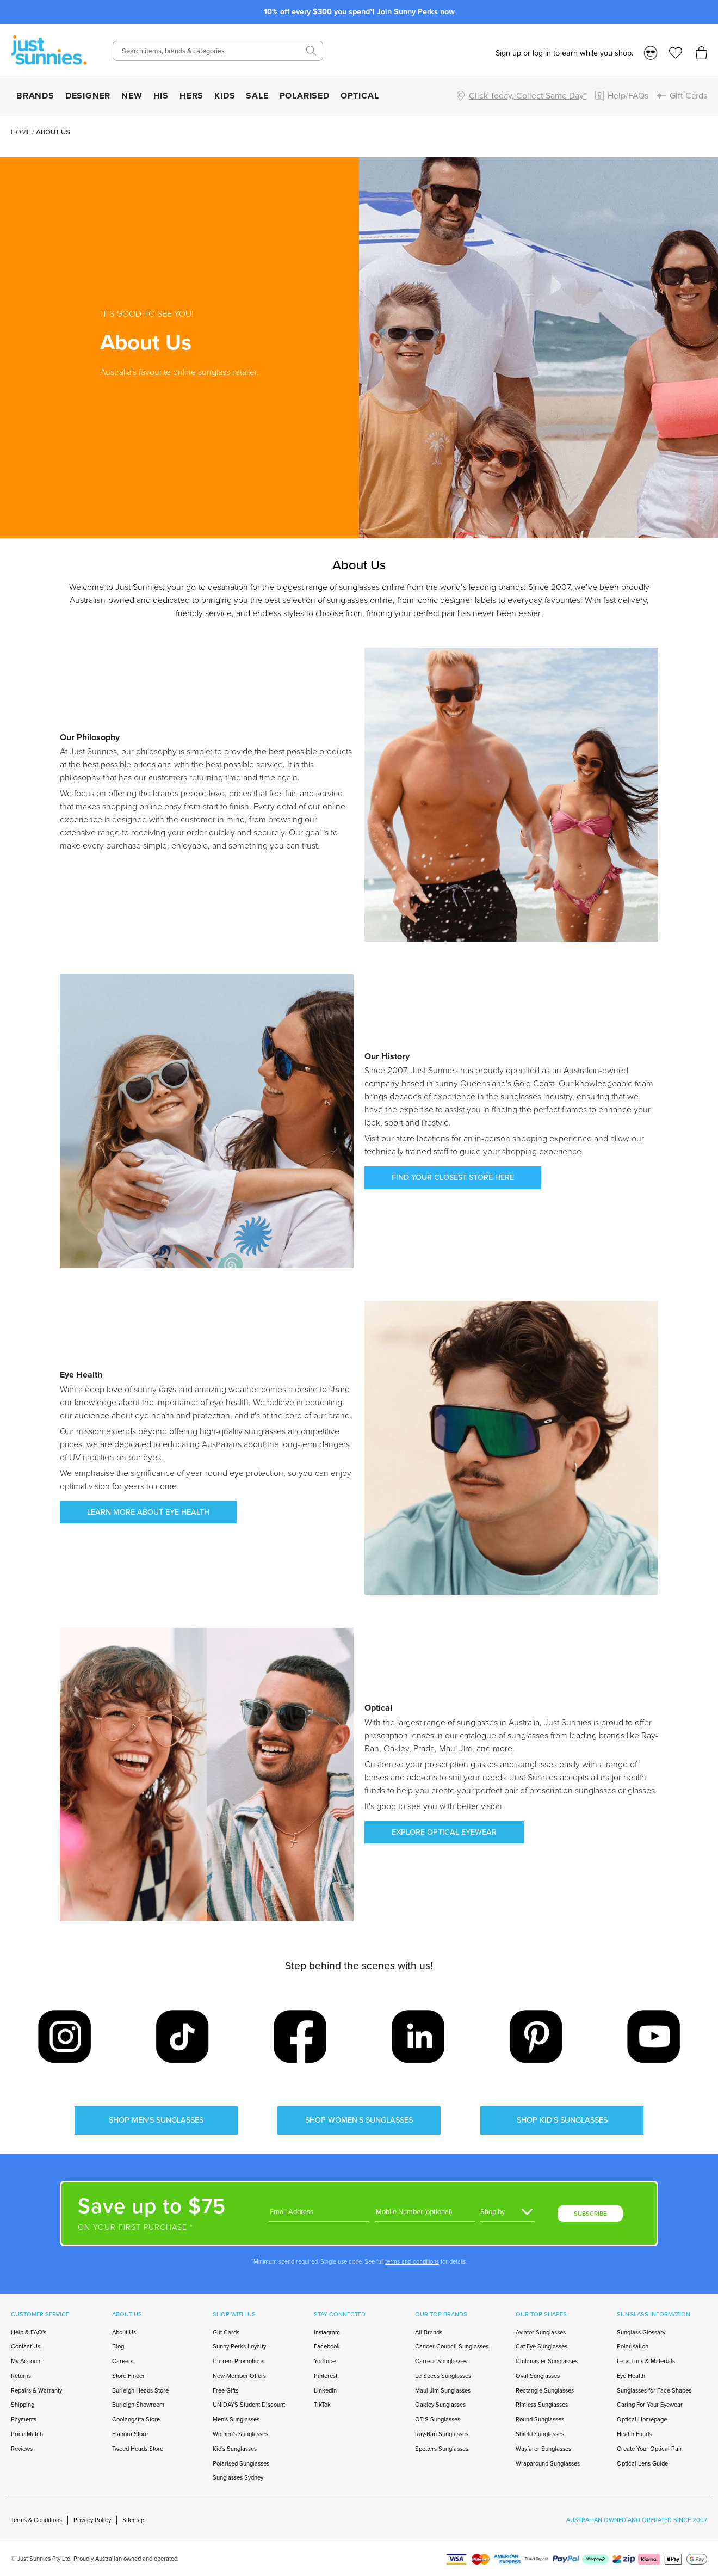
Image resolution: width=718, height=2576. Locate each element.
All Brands (428, 2332)
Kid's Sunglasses (235, 2448)
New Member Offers (239, 2375)
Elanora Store (130, 2434)
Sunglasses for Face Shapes (654, 2390)
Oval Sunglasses (538, 2375)
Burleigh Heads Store (140, 2390)
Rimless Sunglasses (542, 2404)
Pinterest (325, 2375)
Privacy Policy (92, 2520)
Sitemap (133, 2520)
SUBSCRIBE (590, 2213)
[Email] (319, 2212)
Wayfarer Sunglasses (543, 2448)
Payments (23, 2419)
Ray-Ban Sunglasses (441, 2434)
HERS (191, 95)
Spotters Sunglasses (441, 2448)
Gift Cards (226, 2332)
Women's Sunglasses (240, 2434)
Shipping (22, 2404)
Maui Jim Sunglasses (443, 2390)
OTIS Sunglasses (437, 2419)
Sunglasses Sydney (238, 2477)
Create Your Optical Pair (649, 2448)
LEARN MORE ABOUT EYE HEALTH (148, 1512)
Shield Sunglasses (540, 2434)
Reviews (22, 2448)
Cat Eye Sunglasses (541, 2346)
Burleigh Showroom (138, 2404)
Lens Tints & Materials (646, 2361)
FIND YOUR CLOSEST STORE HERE (453, 1177)
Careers (122, 2361)
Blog (118, 2346)
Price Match (27, 2434)
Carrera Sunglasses (441, 2361)
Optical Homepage (642, 2419)
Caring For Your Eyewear (650, 2404)
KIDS (224, 95)
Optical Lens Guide (642, 2463)
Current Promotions (238, 2361)
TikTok (322, 2404)
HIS (161, 95)
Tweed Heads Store (137, 2448)
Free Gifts (225, 2390)
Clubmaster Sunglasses (547, 2361)
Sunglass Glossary (641, 2332)
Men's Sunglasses (236, 2419)
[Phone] (425, 2212)
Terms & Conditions (36, 2520)
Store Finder (128, 2375)
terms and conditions (412, 2261)
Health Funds (634, 2434)
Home (20, 132)
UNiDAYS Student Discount (249, 2404)
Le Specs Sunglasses (443, 2375)
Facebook (327, 2346)
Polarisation (632, 2346)
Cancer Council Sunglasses (451, 2346)
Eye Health (631, 2375)
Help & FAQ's (28, 2332)
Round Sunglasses (540, 2419)
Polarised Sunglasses (241, 2463)
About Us (124, 2332)
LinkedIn (325, 2390)
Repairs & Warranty (36, 2390)
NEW (131, 95)
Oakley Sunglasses (440, 2404)
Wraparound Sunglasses (548, 2463)
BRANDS (35, 95)
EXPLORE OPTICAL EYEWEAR (444, 1832)
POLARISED (305, 95)
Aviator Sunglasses (541, 2332)
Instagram (327, 2332)
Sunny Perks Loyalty (239, 2346)
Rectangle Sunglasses (545, 2390)
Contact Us (25, 2346)
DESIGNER (87, 95)
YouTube (325, 2361)
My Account (26, 2361)
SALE (257, 95)
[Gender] (507, 2212)
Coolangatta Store (136, 2419)
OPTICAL (360, 95)
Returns (21, 2375)
